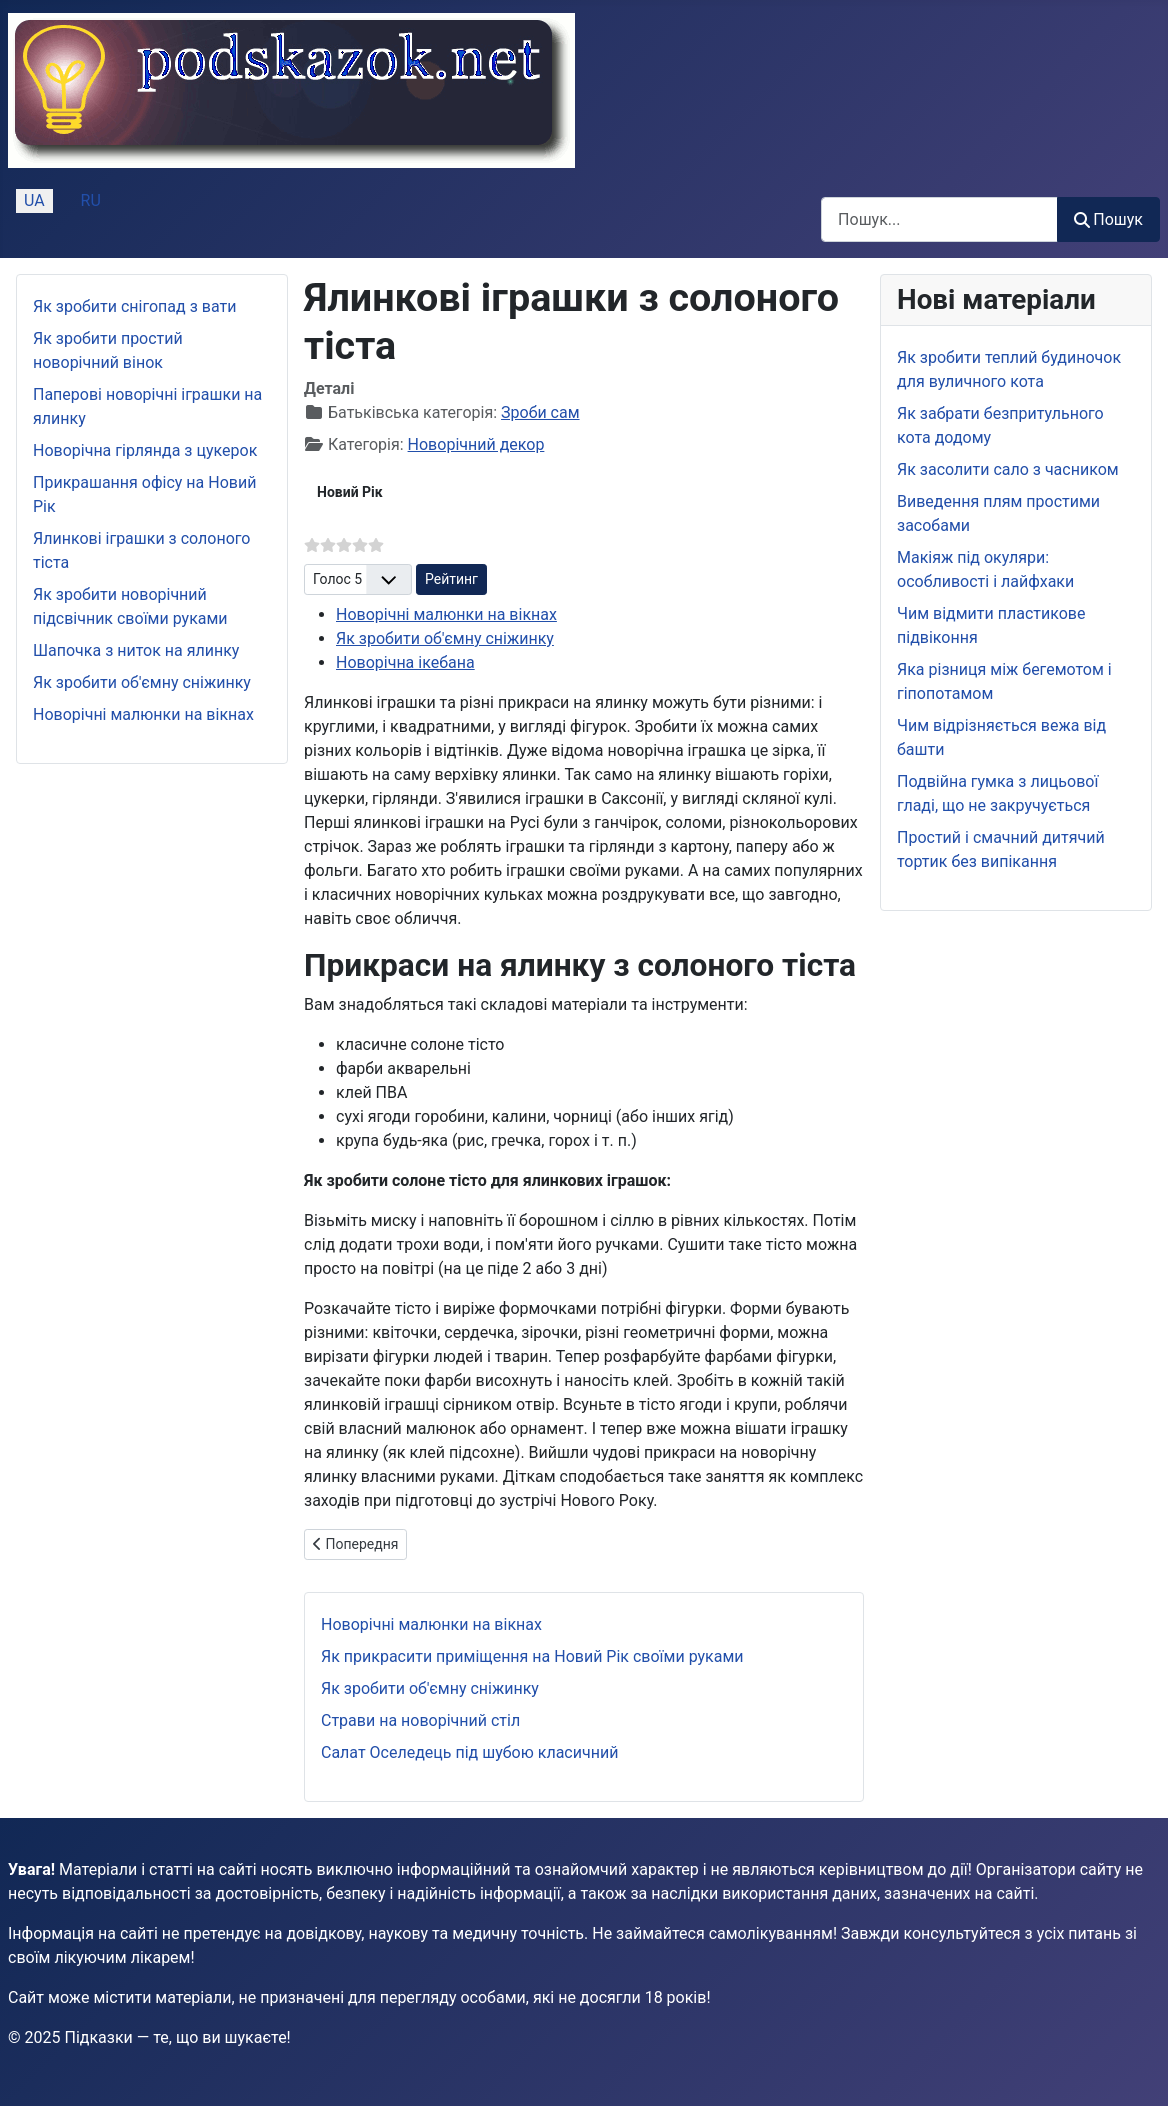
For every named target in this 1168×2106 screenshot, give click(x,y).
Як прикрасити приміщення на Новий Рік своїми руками (532, 1656)
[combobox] (939, 219)
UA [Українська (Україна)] (34, 200)
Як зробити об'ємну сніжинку (142, 682)
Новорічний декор (476, 444)
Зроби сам (540, 412)
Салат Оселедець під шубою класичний (469, 1752)
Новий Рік (350, 492)
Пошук (1108, 219)
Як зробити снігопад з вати (134, 306)
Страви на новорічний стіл (420, 1720)
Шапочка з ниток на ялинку (136, 650)
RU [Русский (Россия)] (91, 200)
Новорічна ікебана (405, 662)
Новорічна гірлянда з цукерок (145, 450)
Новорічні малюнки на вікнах (143, 714)
